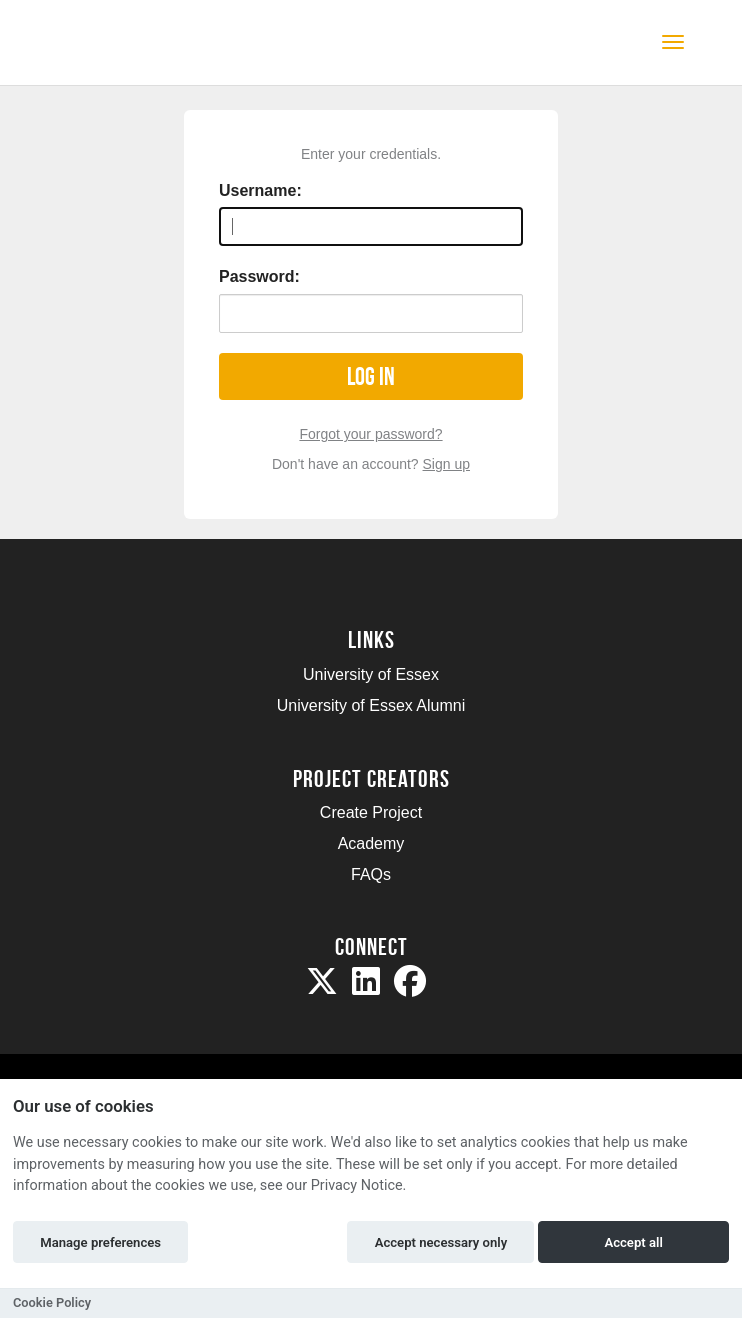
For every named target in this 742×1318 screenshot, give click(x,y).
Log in (371, 376)
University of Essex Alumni (371, 705)
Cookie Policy (52, 1302)
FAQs (371, 874)
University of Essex (371, 674)
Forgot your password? (370, 434)
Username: (260, 190)
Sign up (446, 464)
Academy (371, 843)
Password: (259, 276)
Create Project (371, 812)
